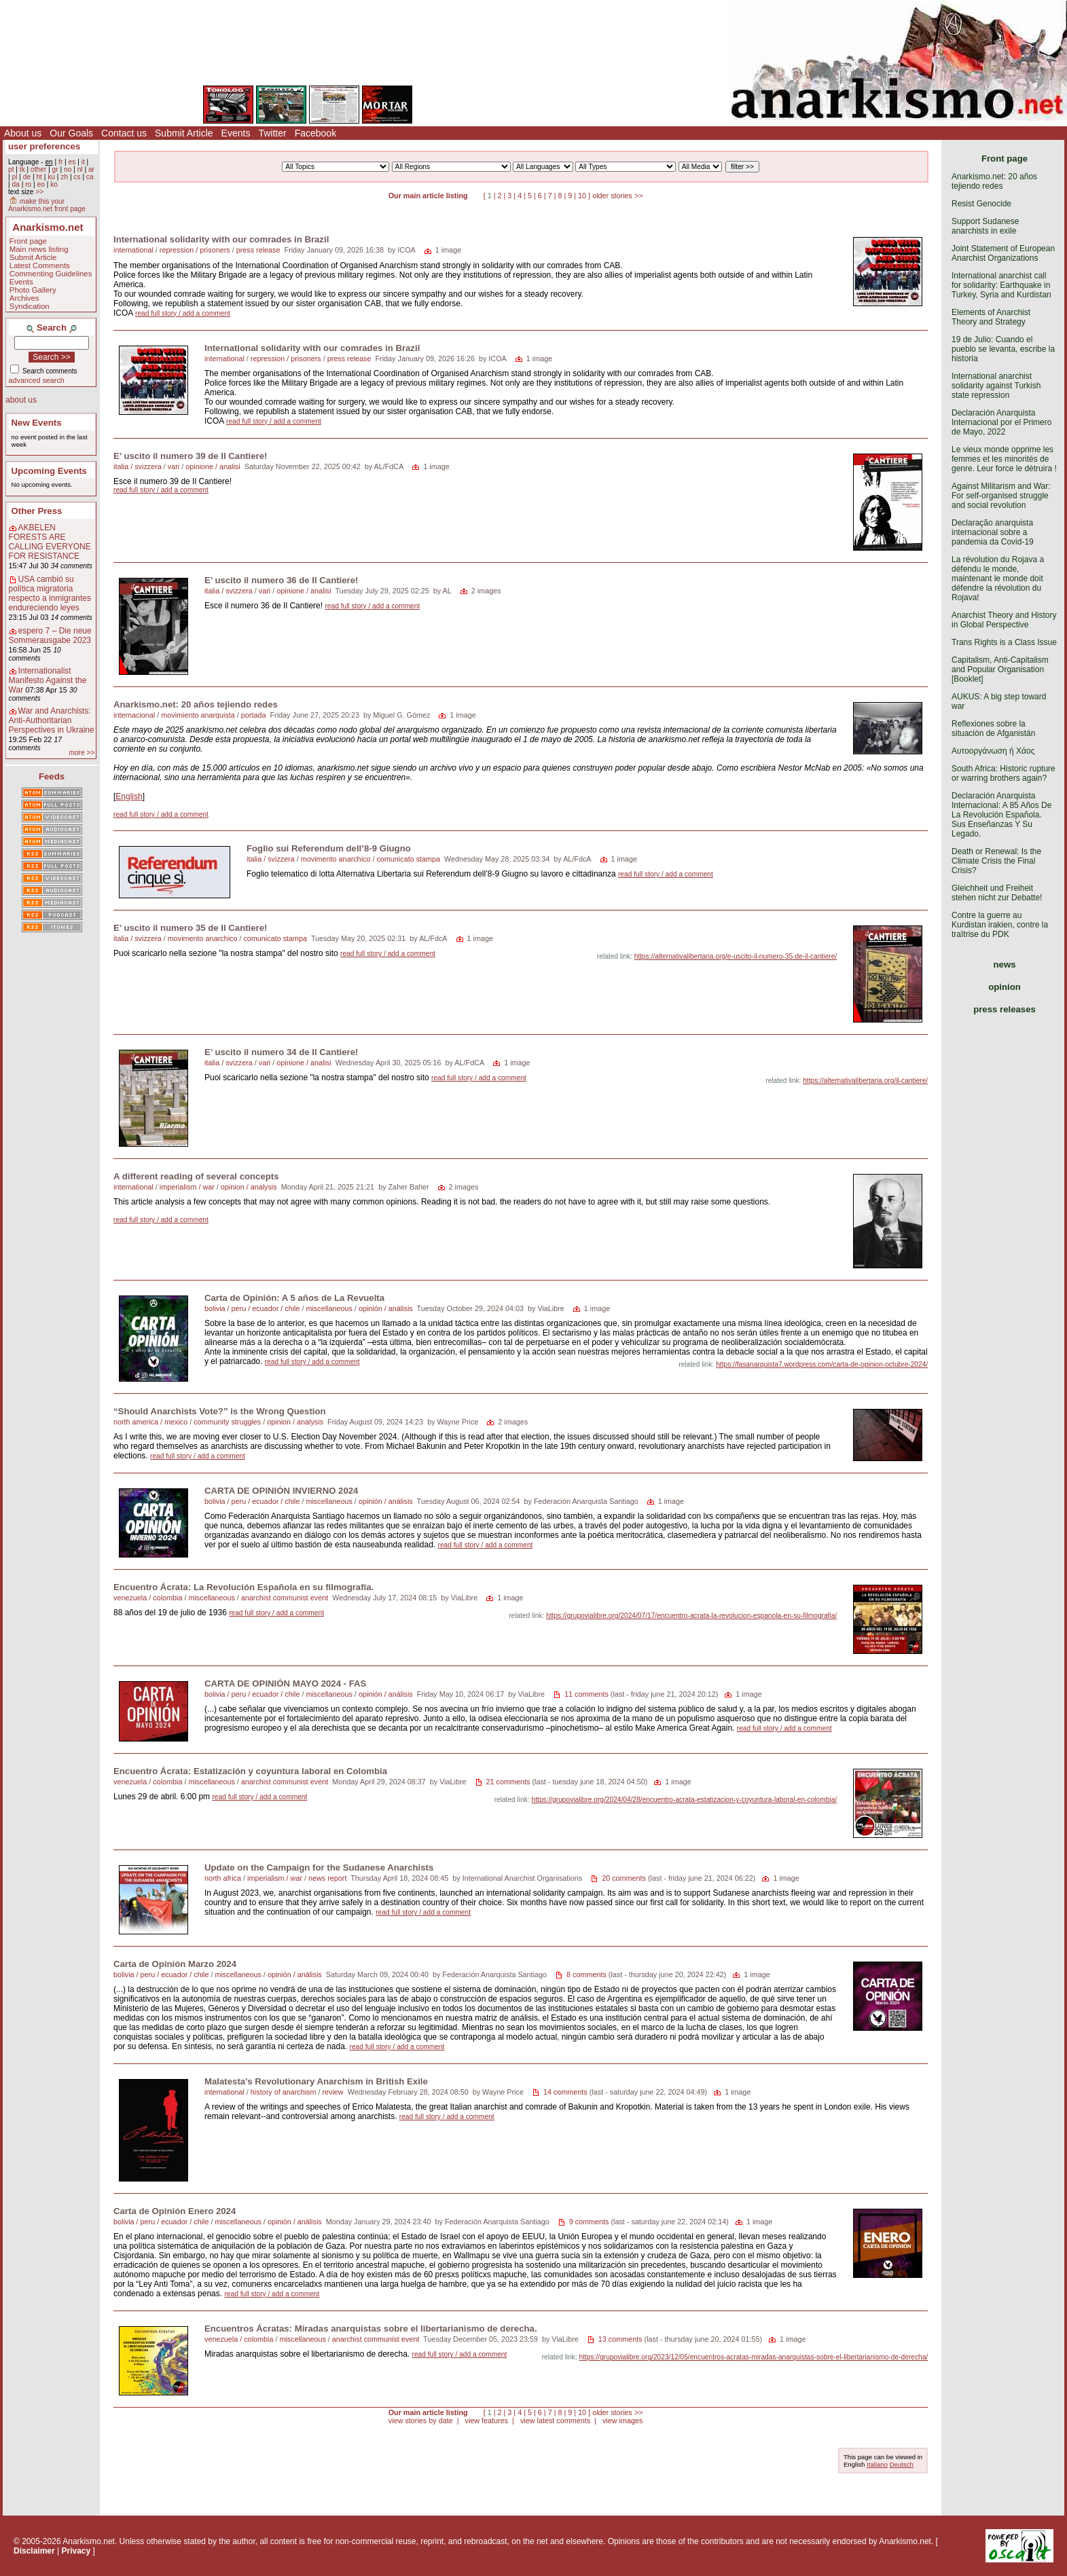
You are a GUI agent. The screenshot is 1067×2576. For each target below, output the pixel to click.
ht (39, 177)
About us (22, 133)
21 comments (508, 1782)
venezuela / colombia (147, 1598)
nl (80, 169)
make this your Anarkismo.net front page (47, 205)
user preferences (44, 146)
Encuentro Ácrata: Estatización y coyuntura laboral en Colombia (250, 1771)
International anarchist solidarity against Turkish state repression (996, 385)
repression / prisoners (195, 250)
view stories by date (420, 2420)
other (38, 169)
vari (173, 466)
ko (54, 184)
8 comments (586, 1974)
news (1005, 964)
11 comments (586, 1694)
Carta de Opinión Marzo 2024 (174, 1964)
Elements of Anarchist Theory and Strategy (991, 317)
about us (21, 400)
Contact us (124, 133)
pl (14, 177)
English (128, 796)
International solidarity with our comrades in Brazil (221, 239)
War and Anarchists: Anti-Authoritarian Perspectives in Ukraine (51, 720)
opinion (1004, 987)
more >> (81, 752)
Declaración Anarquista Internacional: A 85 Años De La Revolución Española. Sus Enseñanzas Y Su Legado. (1001, 815)
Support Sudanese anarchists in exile (985, 226)
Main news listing (39, 249)
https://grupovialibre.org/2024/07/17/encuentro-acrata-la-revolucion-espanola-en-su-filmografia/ (691, 1615)
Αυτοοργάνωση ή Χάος (993, 751)
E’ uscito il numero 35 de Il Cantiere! (190, 928)
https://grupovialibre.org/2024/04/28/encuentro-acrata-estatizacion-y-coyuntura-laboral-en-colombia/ (684, 1799)
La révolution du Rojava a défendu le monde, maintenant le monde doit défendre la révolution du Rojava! (998, 578)
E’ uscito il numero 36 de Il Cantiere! (281, 580)
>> (39, 192)
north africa (222, 1878)
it (83, 162)
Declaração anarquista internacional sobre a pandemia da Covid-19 (993, 532)
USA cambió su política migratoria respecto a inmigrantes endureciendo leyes (50, 593)
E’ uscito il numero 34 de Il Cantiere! (281, 1052)
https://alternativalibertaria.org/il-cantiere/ (865, 1080)
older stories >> (617, 195)
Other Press (37, 511)
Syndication (30, 306)
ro (28, 184)
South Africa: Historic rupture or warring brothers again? (1003, 773)
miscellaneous (329, 1308)
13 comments (620, 2339)
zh (64, 177)
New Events (37, 423)
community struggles (227, 1422)
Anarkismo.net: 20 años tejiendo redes (195, 704)
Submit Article (184, 133)
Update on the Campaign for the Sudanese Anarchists (318, 1867)
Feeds (52, 776)
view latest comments (555, 2420)
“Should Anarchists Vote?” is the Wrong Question (219, 1411)
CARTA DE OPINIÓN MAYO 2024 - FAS (285, 1683)
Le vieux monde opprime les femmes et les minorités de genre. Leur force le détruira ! (1004, 459)
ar (91, 169)
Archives (24, 298)
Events (236, 133)
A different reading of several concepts (196, 1176)
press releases (1004, 1009)
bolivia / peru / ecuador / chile (252, 1308)
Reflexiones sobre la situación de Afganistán (993, 728)
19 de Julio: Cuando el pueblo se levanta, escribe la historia (1003, 349)
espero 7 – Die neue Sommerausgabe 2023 (50, 635)
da (15, 184)
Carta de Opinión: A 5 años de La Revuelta (294, 1298)
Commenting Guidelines (51, 274)
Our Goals (71, 133)
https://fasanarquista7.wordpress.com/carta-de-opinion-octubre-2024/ (822, 1364)
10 (582, 195)
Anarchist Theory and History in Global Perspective (1004, 619)
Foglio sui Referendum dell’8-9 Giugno (329, 848)
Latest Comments (40, 265)
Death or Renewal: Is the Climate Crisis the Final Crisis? (996, 861)
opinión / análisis (386, 1308)
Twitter (272, 133)
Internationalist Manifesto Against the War (48, 680)
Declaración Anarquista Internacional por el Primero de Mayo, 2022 (1001, 422)
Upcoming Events (49, 471)
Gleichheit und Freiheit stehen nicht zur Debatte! (997, 892)
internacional (134, 715)
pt (11, 169)
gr (55, 169)
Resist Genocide (981, 203)
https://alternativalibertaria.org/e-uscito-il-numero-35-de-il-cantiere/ (735, 956)
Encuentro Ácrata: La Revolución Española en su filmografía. (243, 1587)
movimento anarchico (336, 859)
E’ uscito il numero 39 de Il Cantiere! (190, 456)
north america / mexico (150, 1422)
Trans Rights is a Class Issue (1004, 642)
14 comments (565, 2092)
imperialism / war (187, 1187)
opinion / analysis (249, 1187)
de (27, 177)
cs (76, 177)
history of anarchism (284, 2092)
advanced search (37, 380)
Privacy (76, 2551)
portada (253, 715)
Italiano (877, 2464)
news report (327, 1878)
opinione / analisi (212, 466)
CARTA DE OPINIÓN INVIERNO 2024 (281, 1491)
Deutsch (902, 2464)
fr (60, 162)
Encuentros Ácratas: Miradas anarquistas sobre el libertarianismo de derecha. (370, 2328)
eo (41, 184)
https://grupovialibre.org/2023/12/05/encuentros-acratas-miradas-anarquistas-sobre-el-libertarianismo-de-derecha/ (753, 2357)
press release (258, 250)
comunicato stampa (408, 859)
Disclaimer (34, 2551)
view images (622, 2420)
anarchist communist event (284, 1598)
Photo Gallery (33, 290)
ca (90, 177)
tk (22, 169)
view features (486, 2420)
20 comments (624, 1878)
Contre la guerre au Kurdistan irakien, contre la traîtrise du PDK (1000, 924)
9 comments (589, 2222)
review (332, 2092)
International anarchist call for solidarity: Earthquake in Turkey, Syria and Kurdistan (1001, 285)
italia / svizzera (137, 466)
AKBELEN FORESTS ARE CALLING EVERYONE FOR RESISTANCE (50, 542)
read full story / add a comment (182, 313)
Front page (28, 241)
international (133, 250)
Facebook (315, 133)
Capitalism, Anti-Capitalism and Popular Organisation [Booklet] (1000, 669)
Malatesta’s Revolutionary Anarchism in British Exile (316, 2081)
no (67, 169)
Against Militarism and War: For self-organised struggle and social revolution (1001, 495)
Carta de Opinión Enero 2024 (174, 2211)
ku (51, 177)
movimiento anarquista (198, 715)
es (72, 162)
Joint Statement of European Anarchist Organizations (1003, 253)
